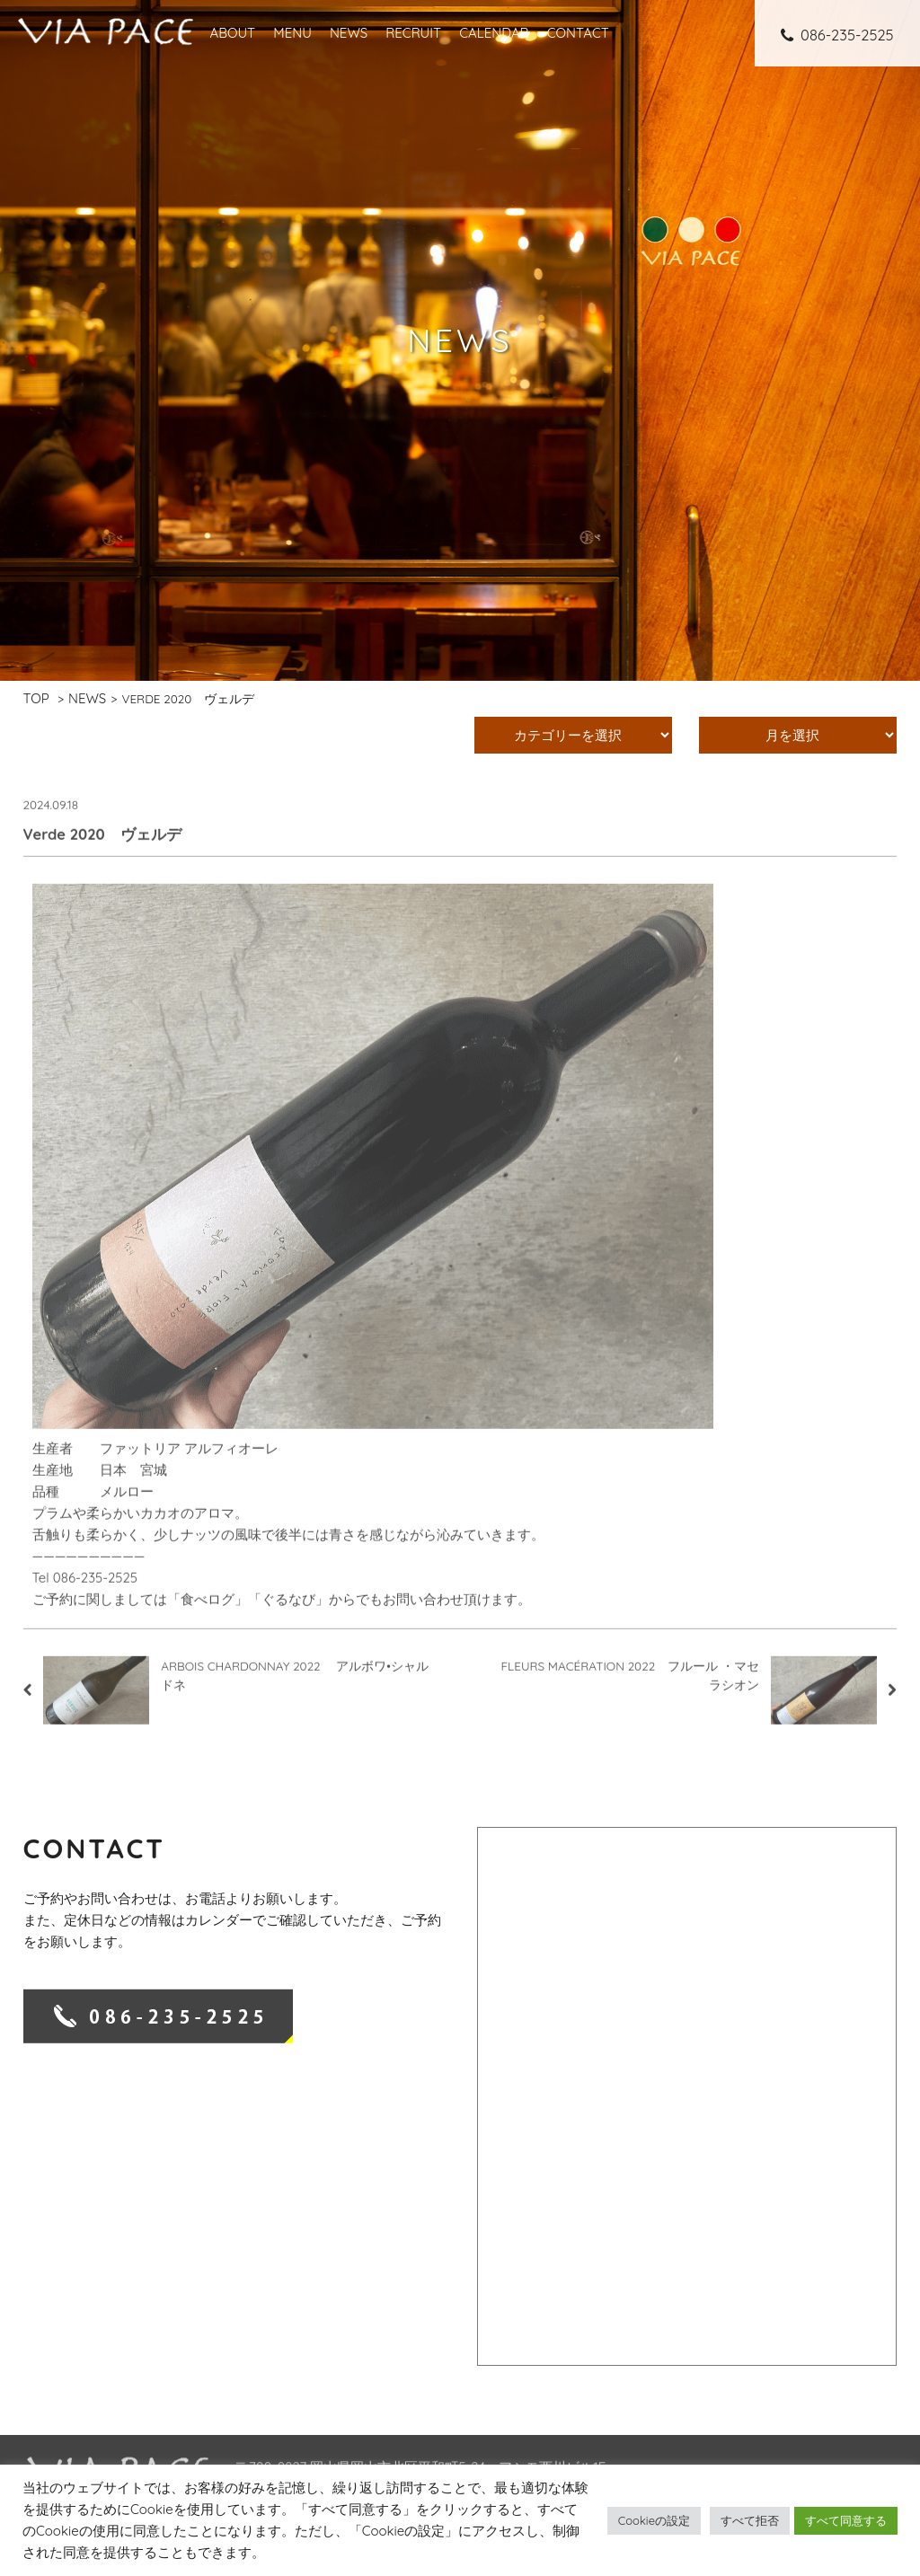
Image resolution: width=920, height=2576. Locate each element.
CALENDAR (493, 32)
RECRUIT (413, 32)
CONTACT (578, 32)
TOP (36, 698)
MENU (292, 32)
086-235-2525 (837, 34)
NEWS (348, 32)
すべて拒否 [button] (750, 2520)
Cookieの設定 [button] (654, 2520)
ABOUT (232, 32)
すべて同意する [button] (846, 2520)
